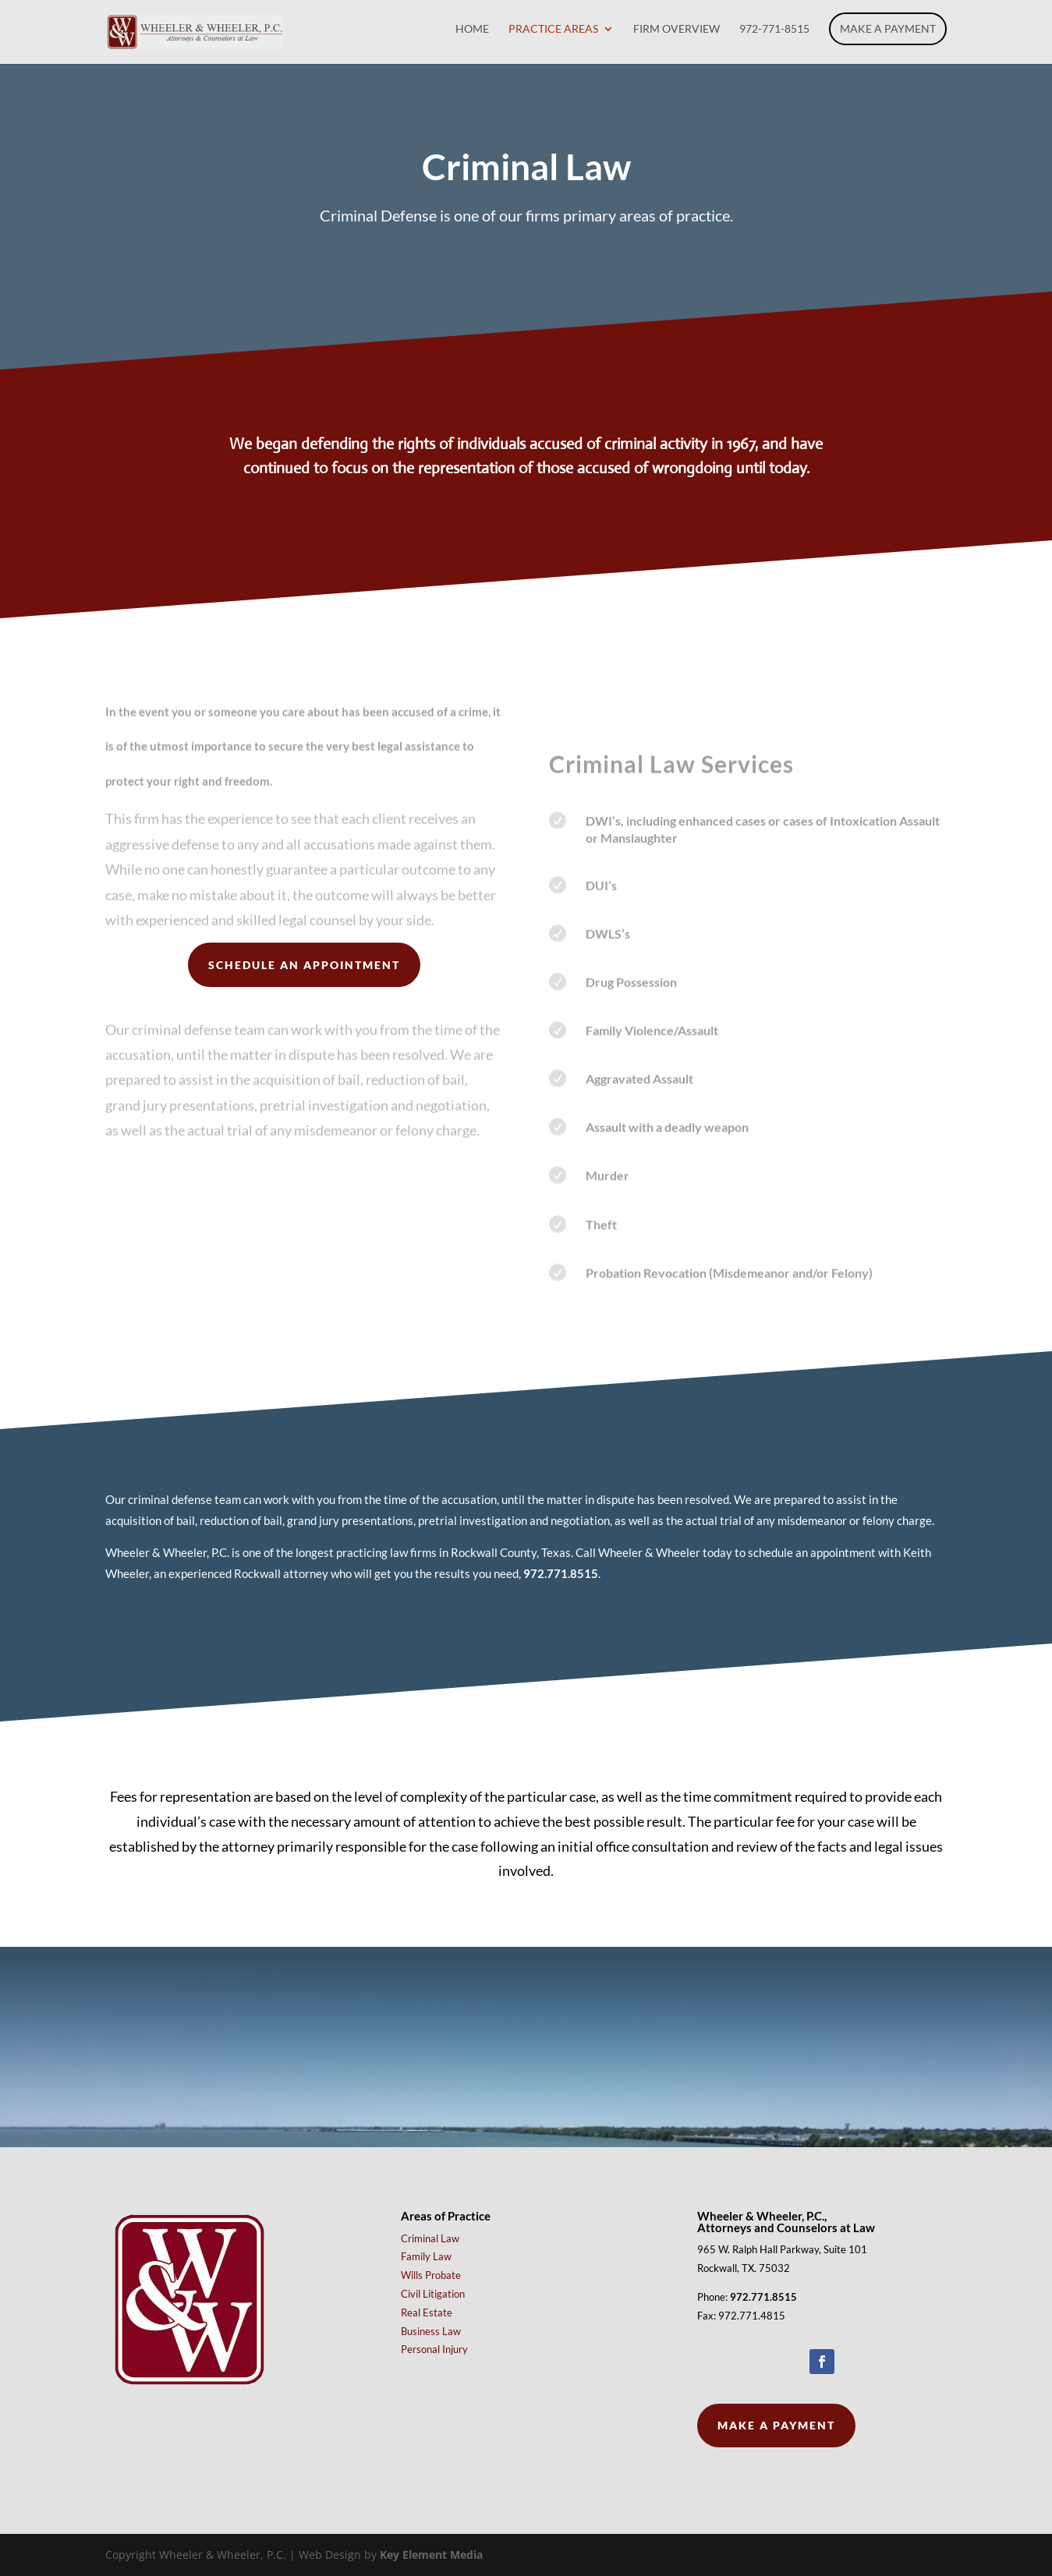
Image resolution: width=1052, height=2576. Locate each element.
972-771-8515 (774, 29)
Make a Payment (888, 28)
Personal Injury (434, 2349)
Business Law (431, 2331)
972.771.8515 (560, 1573)
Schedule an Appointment (304, 964)
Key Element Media (431, 2554)
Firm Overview (676, 29)
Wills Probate (431, 2275)
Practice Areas (553, 29)
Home (472, 29)
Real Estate (426, 2312)
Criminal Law (430, 2238)
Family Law (426, 2256)
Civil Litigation (433, 2294)
